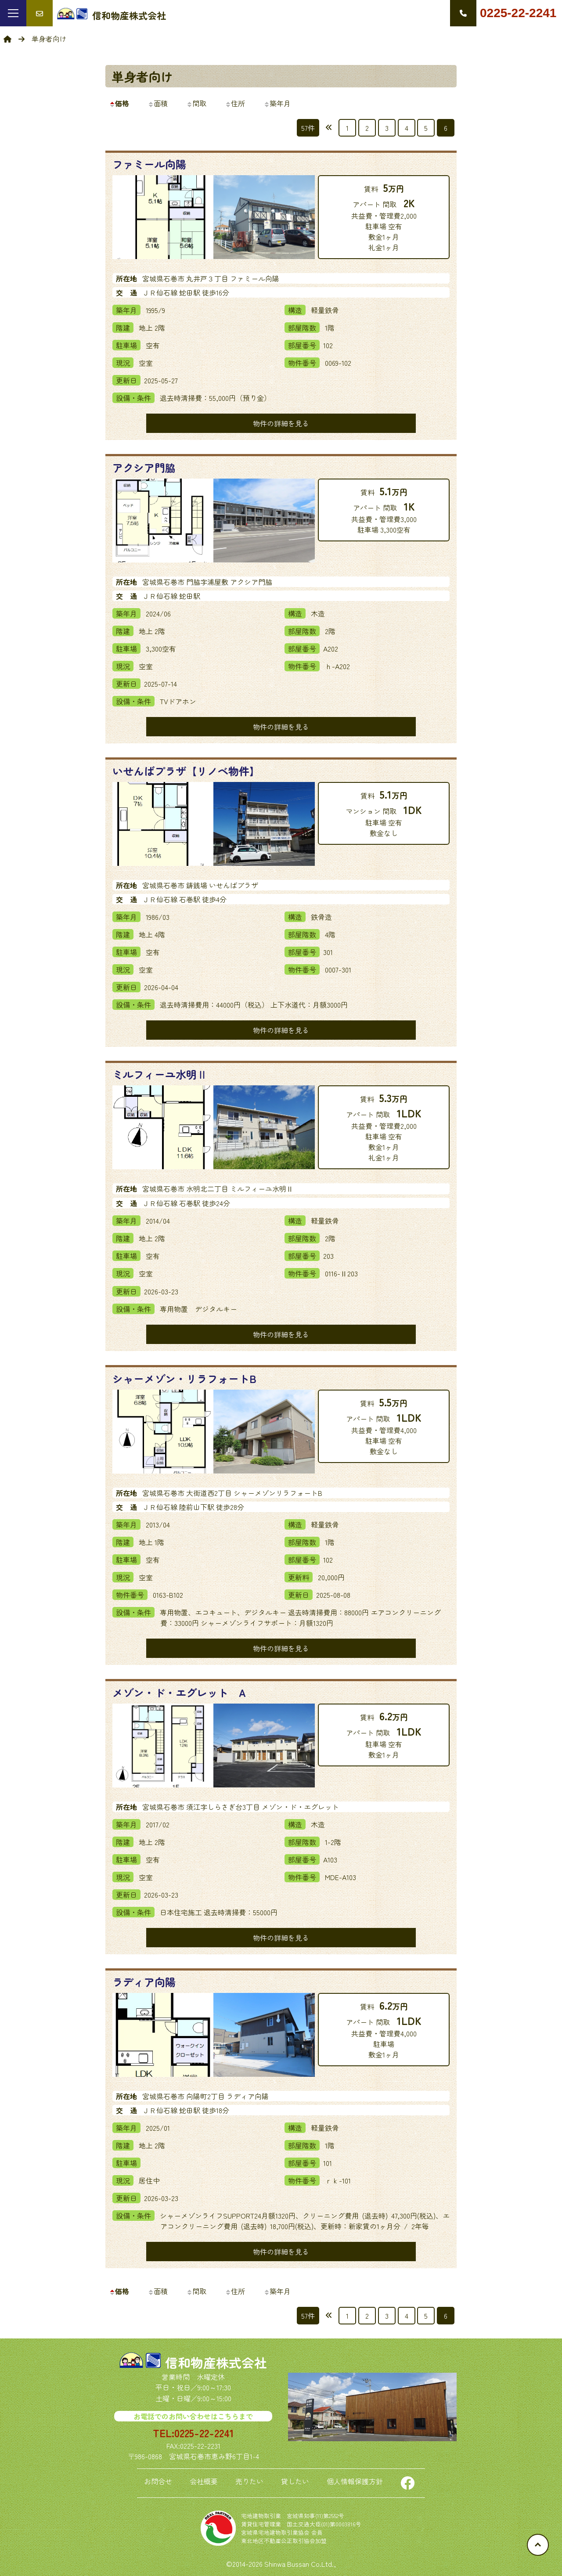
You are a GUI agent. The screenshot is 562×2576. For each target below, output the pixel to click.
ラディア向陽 (144, 1981)
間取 (196, 103)
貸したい (295, 2481)
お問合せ (158, 2481)
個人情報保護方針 (355, 2481)
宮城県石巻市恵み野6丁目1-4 (214, 2456)
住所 (235, 103)
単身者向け (142, 76)
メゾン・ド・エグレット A (179, 1692)
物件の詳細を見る (281, 423)
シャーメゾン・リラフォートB (184, 1378)
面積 (158, 103)
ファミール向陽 (149, 164)
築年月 (277, 103)
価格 (119, 103)
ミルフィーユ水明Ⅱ (159, 1074)
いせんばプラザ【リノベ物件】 (186, 770)
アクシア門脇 (144, 467)
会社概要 (204, 2481)
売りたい (249, 2481)
